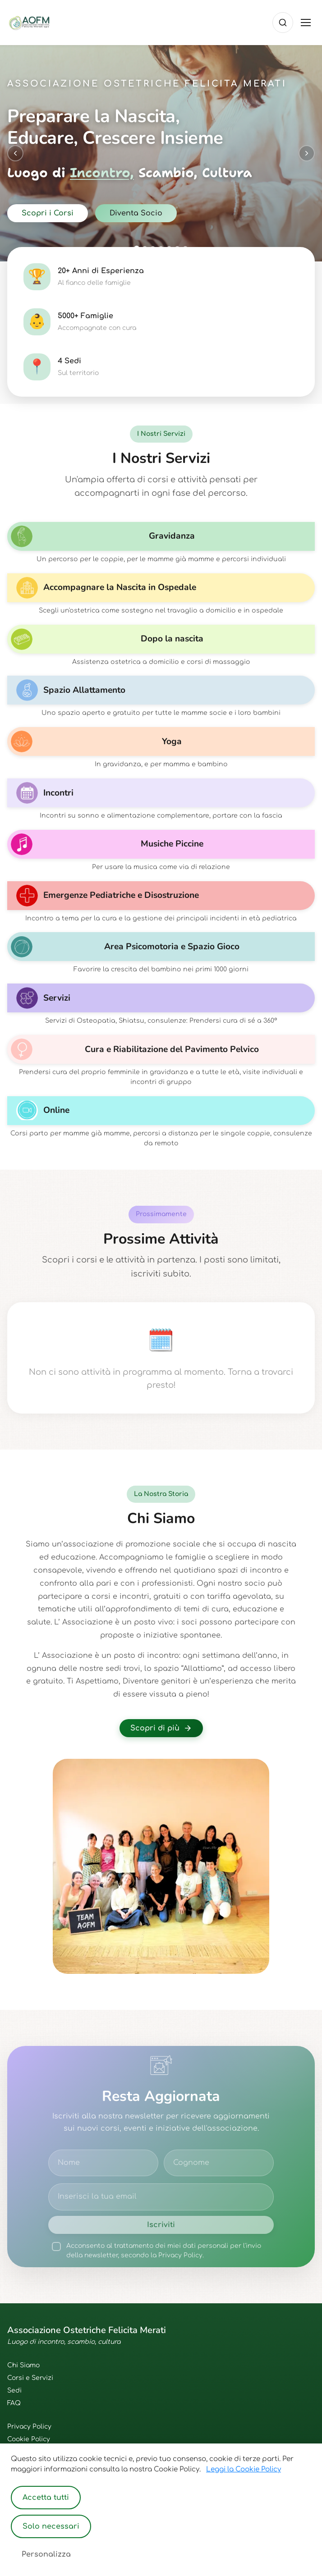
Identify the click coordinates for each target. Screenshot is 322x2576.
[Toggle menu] (306, 23)
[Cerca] (282, 22)
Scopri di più (161, 1728)
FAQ (14, 2403)
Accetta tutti (46, 2498)
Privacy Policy (29, 2426)
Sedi (14, 2390)
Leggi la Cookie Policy (243, 2469)
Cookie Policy (28, 2439)
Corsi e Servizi (30, 2378)
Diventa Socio (136, 213)
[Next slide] (307, 153)
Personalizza (46, 2554)
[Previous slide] (15, 153)
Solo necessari (51, 2526)
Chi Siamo (23, 2365)
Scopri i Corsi (48, 213)
